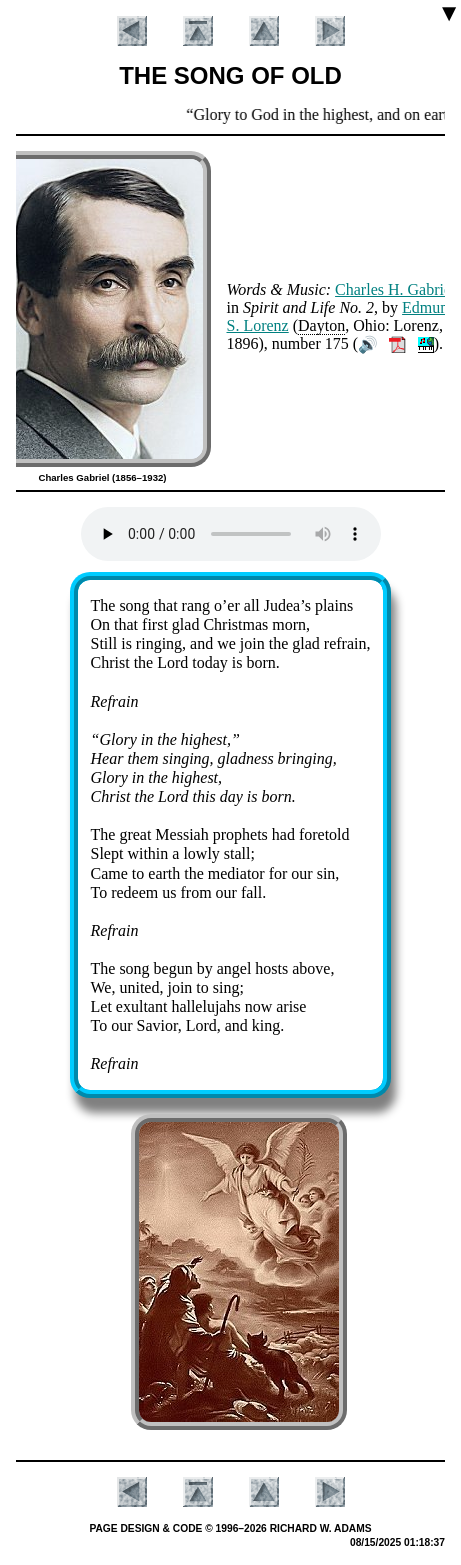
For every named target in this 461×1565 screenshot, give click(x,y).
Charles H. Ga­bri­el (395, 289)
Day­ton (321, 325)
